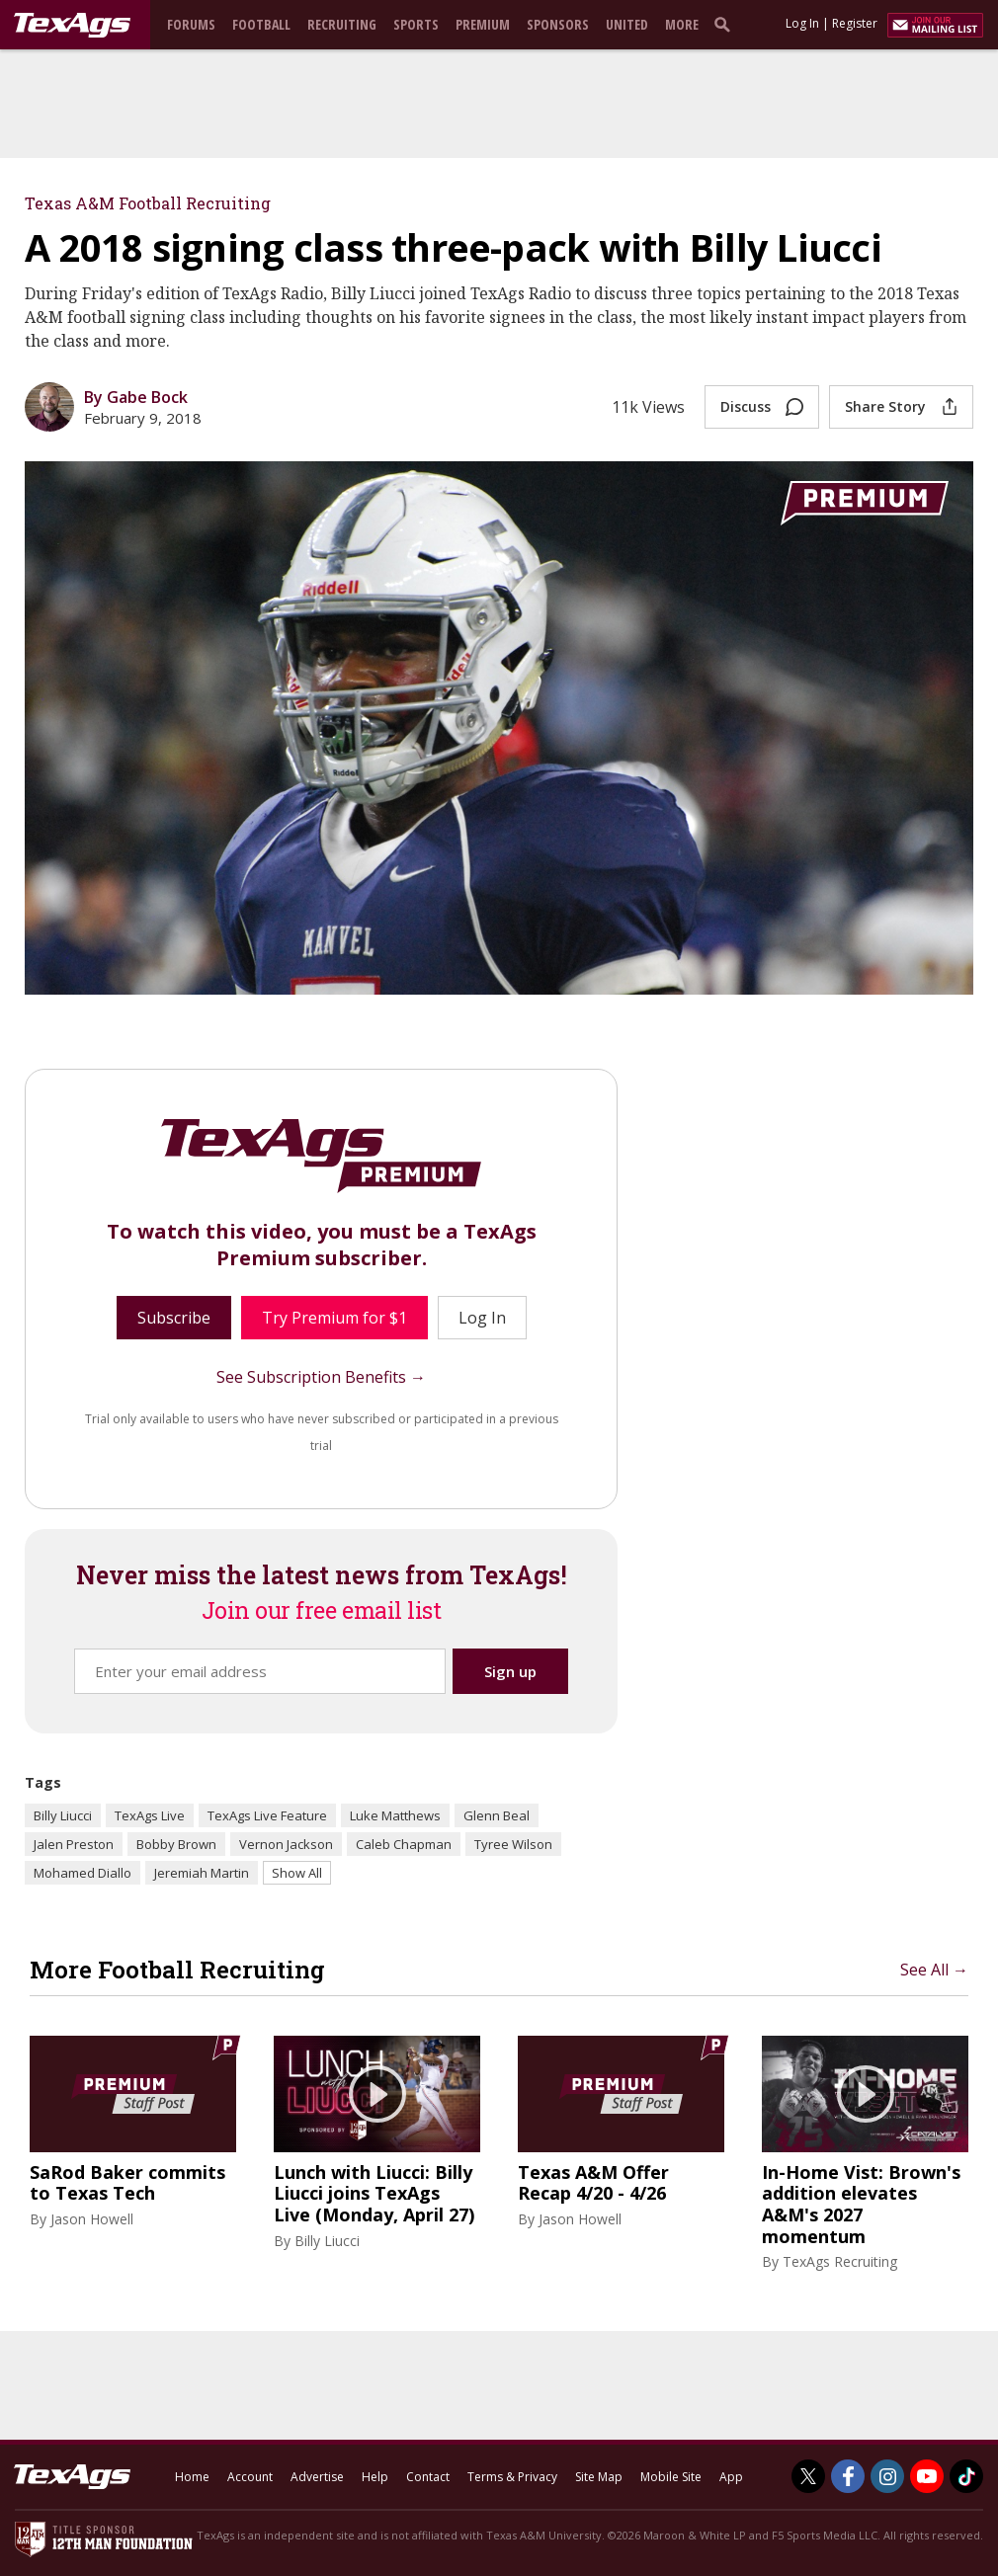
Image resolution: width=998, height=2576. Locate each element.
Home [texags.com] (192, 2476)
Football (261, 24)
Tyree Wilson (513, 1844)
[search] (726, 24)
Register (854, 23)
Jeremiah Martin (201, 1873)
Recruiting (341, 24)
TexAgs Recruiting (840, 2261)
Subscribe (173, 1317)
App (731, 2476)
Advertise (317, 2476)
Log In (802, 23)
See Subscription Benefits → (321, 1377)
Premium (483, 24)
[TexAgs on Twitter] (808, 2476)
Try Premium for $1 (334, 1317)
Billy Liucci (63, 1815)
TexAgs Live (150, 1815)
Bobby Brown (176, 1844)
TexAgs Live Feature (267, 1815)
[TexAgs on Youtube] (927, 2476)
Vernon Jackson (286, 1844)
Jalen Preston (74, 1844)
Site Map (599, 2476)
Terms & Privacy (512, 2476)
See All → (934, 1969)
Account (250, 2476)
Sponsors (558, 24)
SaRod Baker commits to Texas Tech (127, 2183)
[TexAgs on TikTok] (966, 2476)
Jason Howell (91, 2219)
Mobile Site (671, 2476)
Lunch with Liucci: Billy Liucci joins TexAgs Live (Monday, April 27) (374, 2194)
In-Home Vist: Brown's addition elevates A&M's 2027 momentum (861, 2204)
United (627, 24)
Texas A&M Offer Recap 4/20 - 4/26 (593, 2183)
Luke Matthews (395, 1815)
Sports (416, 24)
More (682, 24)
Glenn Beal (496, 1815)
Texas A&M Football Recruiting (148, 203)
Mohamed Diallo (82, 1873)
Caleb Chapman (404, 1844)
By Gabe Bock (136, 397)
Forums (191, 24)
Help (375, 2476)
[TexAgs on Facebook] (848, 2476)
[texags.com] (72, 26)
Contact (428, 2476)
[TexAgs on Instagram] (887, 2476)
